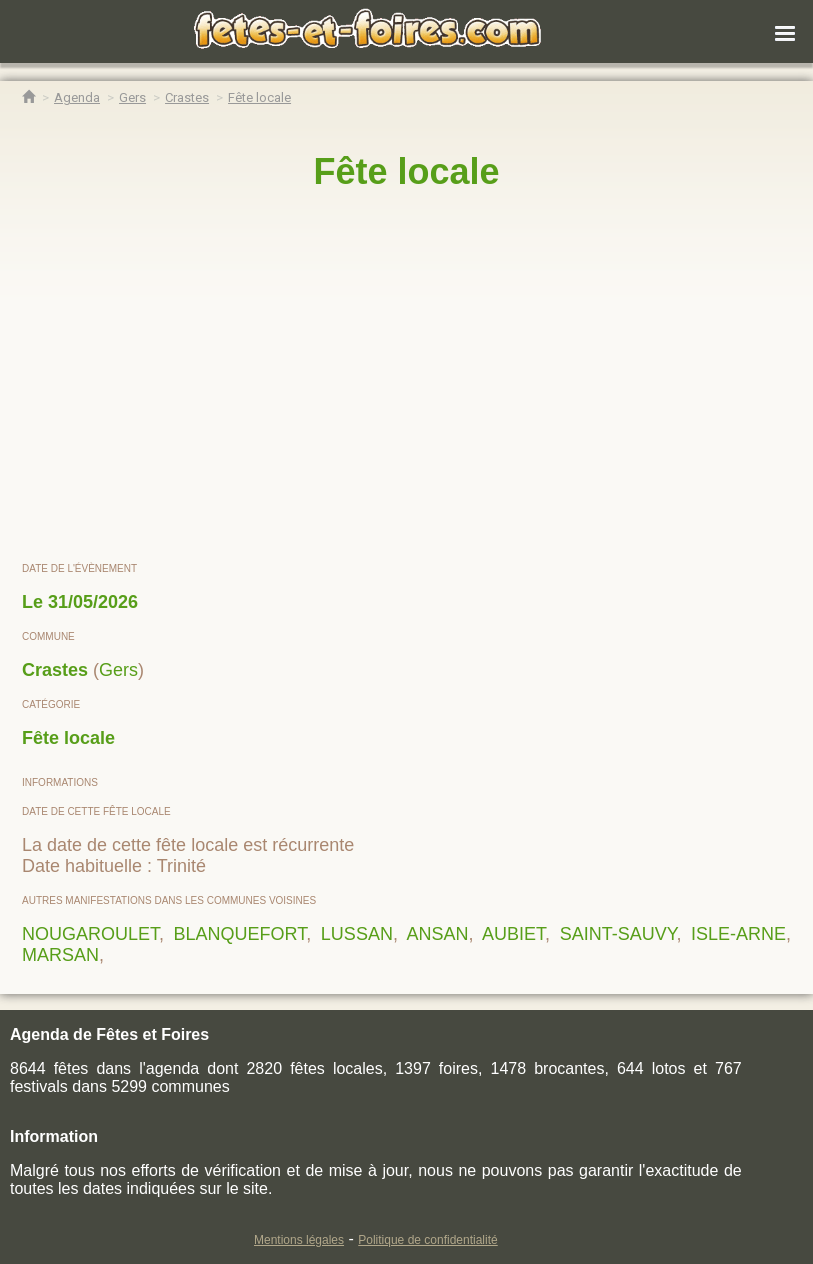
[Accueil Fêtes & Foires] (28, 97)
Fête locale (68, 738)
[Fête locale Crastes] (259, 97)
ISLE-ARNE (738, 934)
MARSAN (60, 955)
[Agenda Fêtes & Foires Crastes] (187, 97)
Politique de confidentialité (427, 1240)
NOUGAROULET (90, 934)
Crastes (55, 670)
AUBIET (513, 934)
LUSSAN (357, 934)
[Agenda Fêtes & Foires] (77, 97)
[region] (406, 377)
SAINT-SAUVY (618, 934)
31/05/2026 (93, 602)
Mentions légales (299, 1240)
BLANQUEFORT (240, 934)
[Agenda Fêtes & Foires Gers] (132, 97)
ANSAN (437, 934)
